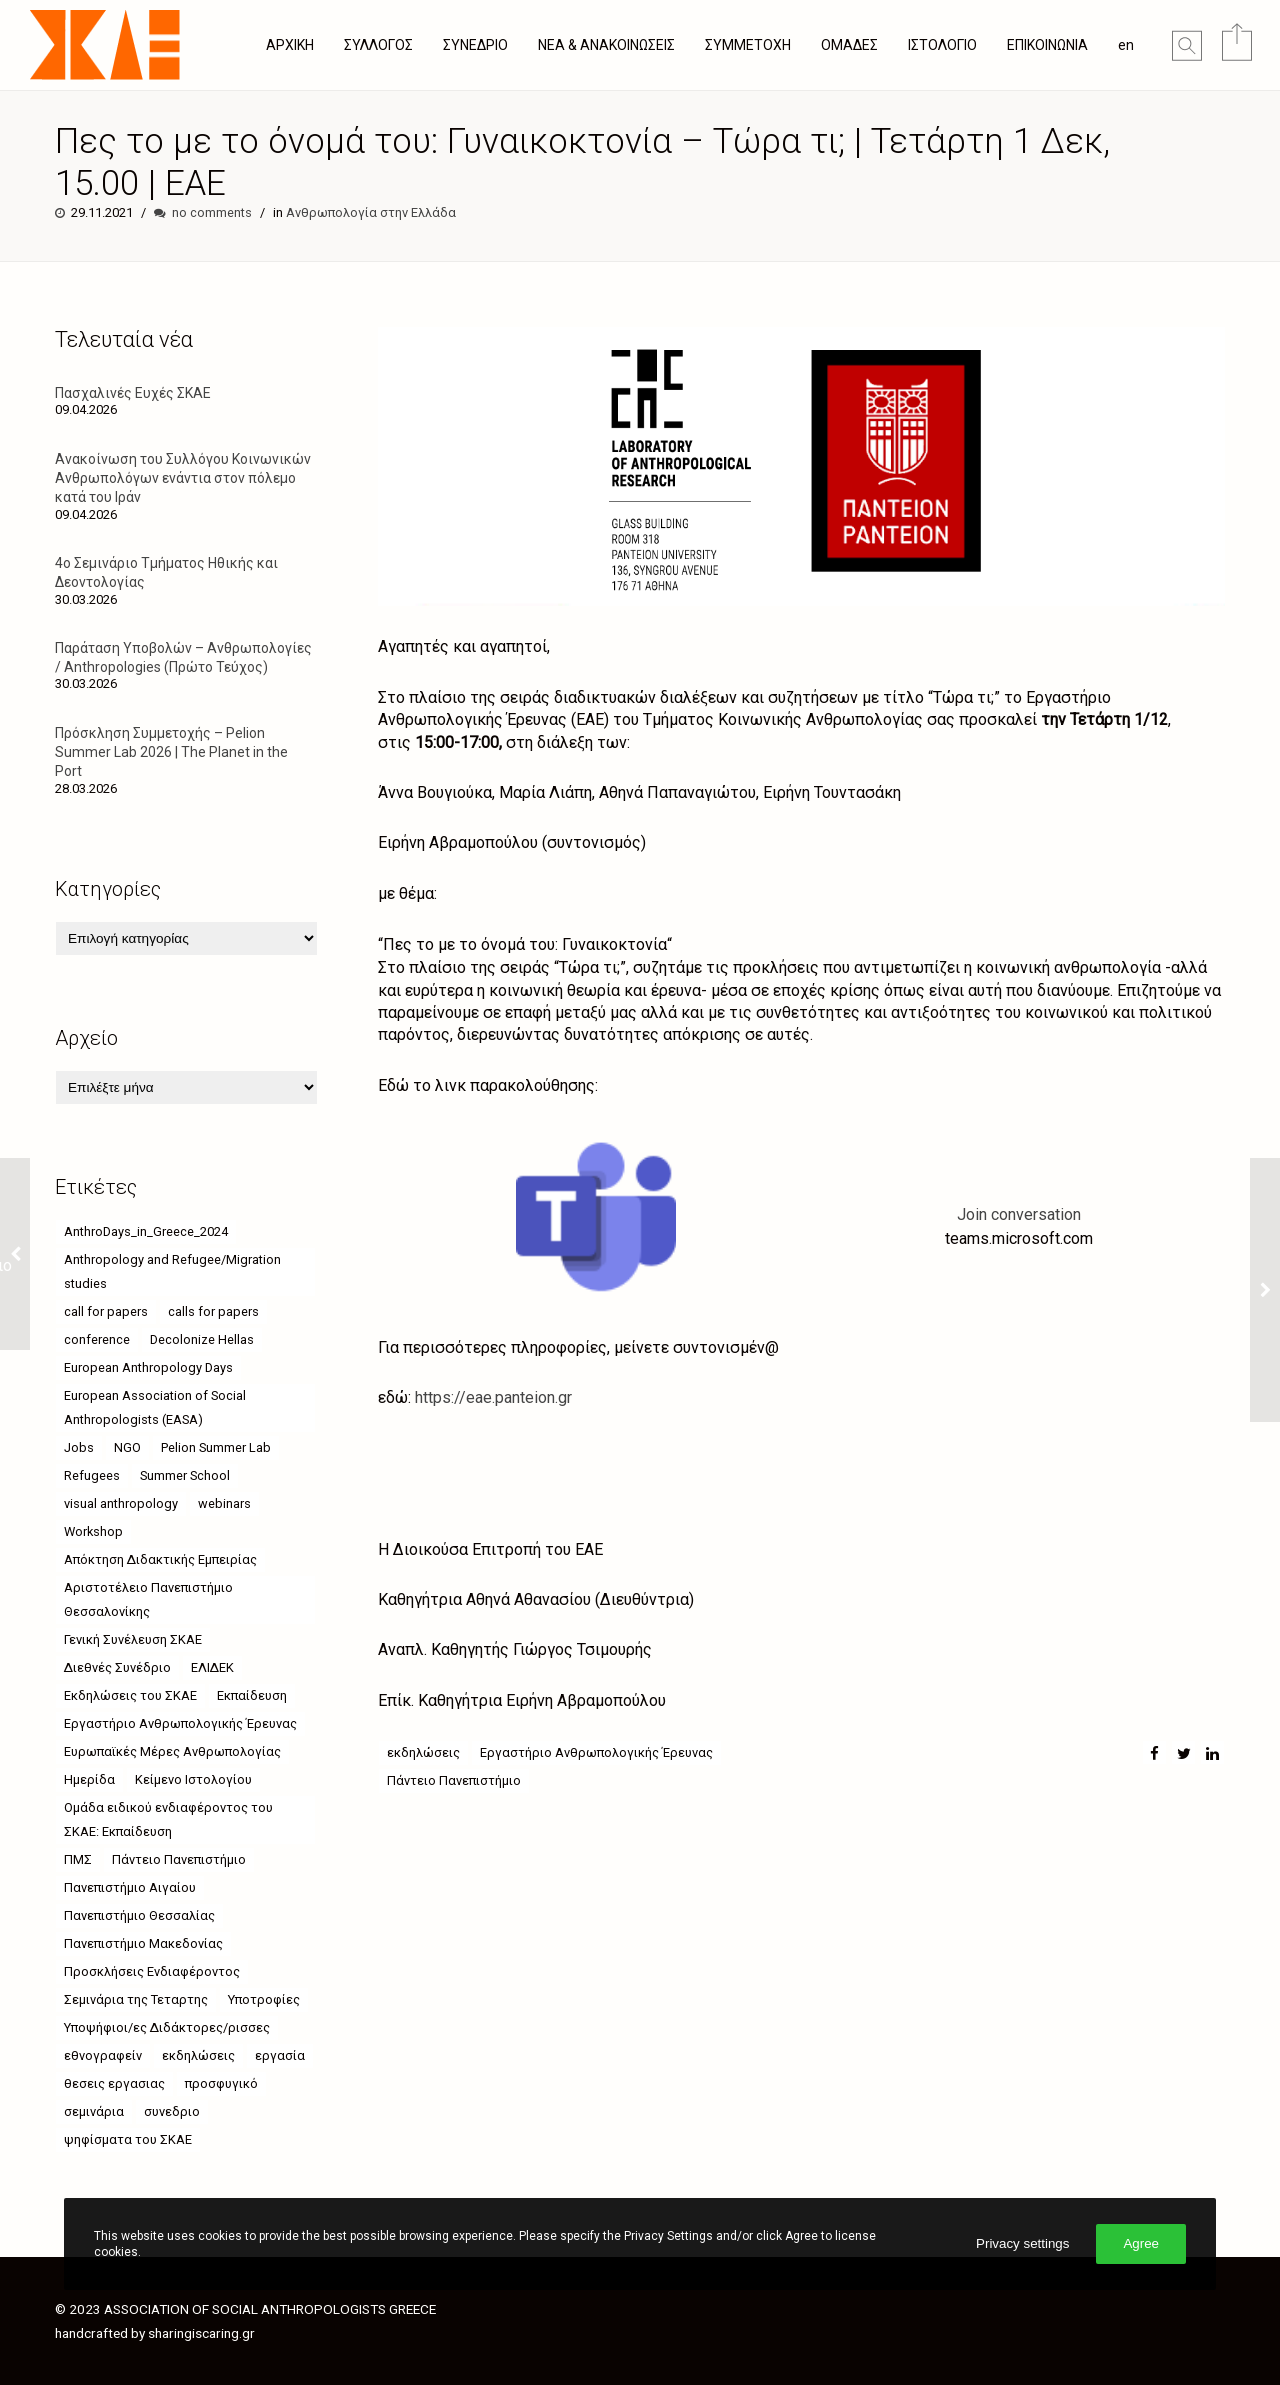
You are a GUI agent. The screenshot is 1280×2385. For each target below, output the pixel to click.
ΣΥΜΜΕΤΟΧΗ (748, 45)
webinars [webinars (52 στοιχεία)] (224, 1503)
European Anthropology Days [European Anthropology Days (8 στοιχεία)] (148, 1367)
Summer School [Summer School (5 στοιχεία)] (185, 1475)
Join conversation (1019, 1214)
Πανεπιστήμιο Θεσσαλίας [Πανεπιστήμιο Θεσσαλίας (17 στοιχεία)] (139, 1915)
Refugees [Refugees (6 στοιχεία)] (92, 1475)
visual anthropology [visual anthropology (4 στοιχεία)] (121, 1503)
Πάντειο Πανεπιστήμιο (454, 1780)
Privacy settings (1022, 2243)
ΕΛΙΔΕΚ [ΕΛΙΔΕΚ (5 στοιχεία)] (212, 1667)
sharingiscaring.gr (201, 2333)
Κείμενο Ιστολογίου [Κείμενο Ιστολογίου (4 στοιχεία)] (193, 1779)
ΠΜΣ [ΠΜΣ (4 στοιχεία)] (78, 1859)
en (1126, 45)
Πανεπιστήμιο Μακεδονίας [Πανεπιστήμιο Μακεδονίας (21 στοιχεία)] (143, 1943)
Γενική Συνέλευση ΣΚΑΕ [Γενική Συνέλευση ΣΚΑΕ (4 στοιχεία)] (133, 1639)
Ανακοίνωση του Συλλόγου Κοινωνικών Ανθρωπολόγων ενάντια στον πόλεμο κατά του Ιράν (183, 478)
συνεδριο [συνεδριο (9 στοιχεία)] (172, 2111)
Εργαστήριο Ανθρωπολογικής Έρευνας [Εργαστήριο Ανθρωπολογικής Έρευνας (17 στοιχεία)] (180, 1723)
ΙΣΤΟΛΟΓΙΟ (942, 45)
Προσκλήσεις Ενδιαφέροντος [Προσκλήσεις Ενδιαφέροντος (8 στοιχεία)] (152, 1971)
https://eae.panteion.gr (493, 1397)
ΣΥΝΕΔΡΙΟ (475, 45)
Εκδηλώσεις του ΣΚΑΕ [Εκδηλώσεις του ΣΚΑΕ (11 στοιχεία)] (130, 1695)
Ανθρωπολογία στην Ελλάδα (371, 212)
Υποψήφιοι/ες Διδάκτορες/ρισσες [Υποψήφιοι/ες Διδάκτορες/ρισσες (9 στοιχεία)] (167, 2027)
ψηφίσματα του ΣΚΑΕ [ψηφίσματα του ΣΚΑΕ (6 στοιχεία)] (128, 2139)
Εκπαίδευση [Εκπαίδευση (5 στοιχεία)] (252, 1695)
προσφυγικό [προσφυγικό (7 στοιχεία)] (221, 2083)
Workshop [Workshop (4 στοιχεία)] (93, 1531)
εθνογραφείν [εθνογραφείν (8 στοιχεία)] (103, 2055)
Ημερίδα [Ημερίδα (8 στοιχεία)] (89, 1779)
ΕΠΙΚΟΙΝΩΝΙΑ (1047, 45)
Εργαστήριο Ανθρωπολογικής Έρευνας (596, 1752)
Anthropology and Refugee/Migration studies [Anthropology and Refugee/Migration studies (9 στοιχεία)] (172, 1271)
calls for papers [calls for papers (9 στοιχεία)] (213, 1311)
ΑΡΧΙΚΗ (290, 45)
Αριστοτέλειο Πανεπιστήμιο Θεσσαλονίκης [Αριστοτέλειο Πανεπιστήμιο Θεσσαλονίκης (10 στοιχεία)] (148, 1599)
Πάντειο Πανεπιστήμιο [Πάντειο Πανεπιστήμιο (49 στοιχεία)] (179, 1859)
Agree (1141, 2243)
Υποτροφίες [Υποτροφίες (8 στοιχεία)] (264, 1999)
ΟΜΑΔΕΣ (849, 45)
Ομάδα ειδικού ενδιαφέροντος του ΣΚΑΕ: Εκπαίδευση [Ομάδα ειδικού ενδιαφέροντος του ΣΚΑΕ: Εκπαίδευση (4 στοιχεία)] (168, 1819)
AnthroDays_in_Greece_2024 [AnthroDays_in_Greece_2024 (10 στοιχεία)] (146, 1231)
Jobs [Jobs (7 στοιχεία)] (79, 1447)
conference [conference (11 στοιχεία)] (97, 1339)
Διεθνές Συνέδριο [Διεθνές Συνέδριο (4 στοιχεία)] (117, 1667)
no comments (212, 212)
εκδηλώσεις (423, 1752)
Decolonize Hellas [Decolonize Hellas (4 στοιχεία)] (202, 1339)
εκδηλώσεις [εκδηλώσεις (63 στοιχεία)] (198, 2055)
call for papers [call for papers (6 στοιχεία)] (106, 1311)
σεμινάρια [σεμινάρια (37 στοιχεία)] (94, 2111)
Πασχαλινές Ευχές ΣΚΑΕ (133, 393)
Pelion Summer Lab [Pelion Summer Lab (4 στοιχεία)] (216, 1447)
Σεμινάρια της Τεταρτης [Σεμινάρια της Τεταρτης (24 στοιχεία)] (136, 1999)
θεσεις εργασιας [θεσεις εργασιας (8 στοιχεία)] (114, 2083)
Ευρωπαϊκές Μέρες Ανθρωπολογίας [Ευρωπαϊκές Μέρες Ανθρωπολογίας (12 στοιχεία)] (172, 1751)
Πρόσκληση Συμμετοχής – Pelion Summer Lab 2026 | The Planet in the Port (171, 752)
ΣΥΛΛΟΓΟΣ (378, 45)
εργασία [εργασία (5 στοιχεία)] (280, 2055)
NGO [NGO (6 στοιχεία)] (127, 1447)
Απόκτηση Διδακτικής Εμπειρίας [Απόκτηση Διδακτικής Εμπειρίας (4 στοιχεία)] (160, 1559)
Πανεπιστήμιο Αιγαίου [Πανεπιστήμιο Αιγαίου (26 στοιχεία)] (130, 1887)
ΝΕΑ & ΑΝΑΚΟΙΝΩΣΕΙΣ (606, 45)
